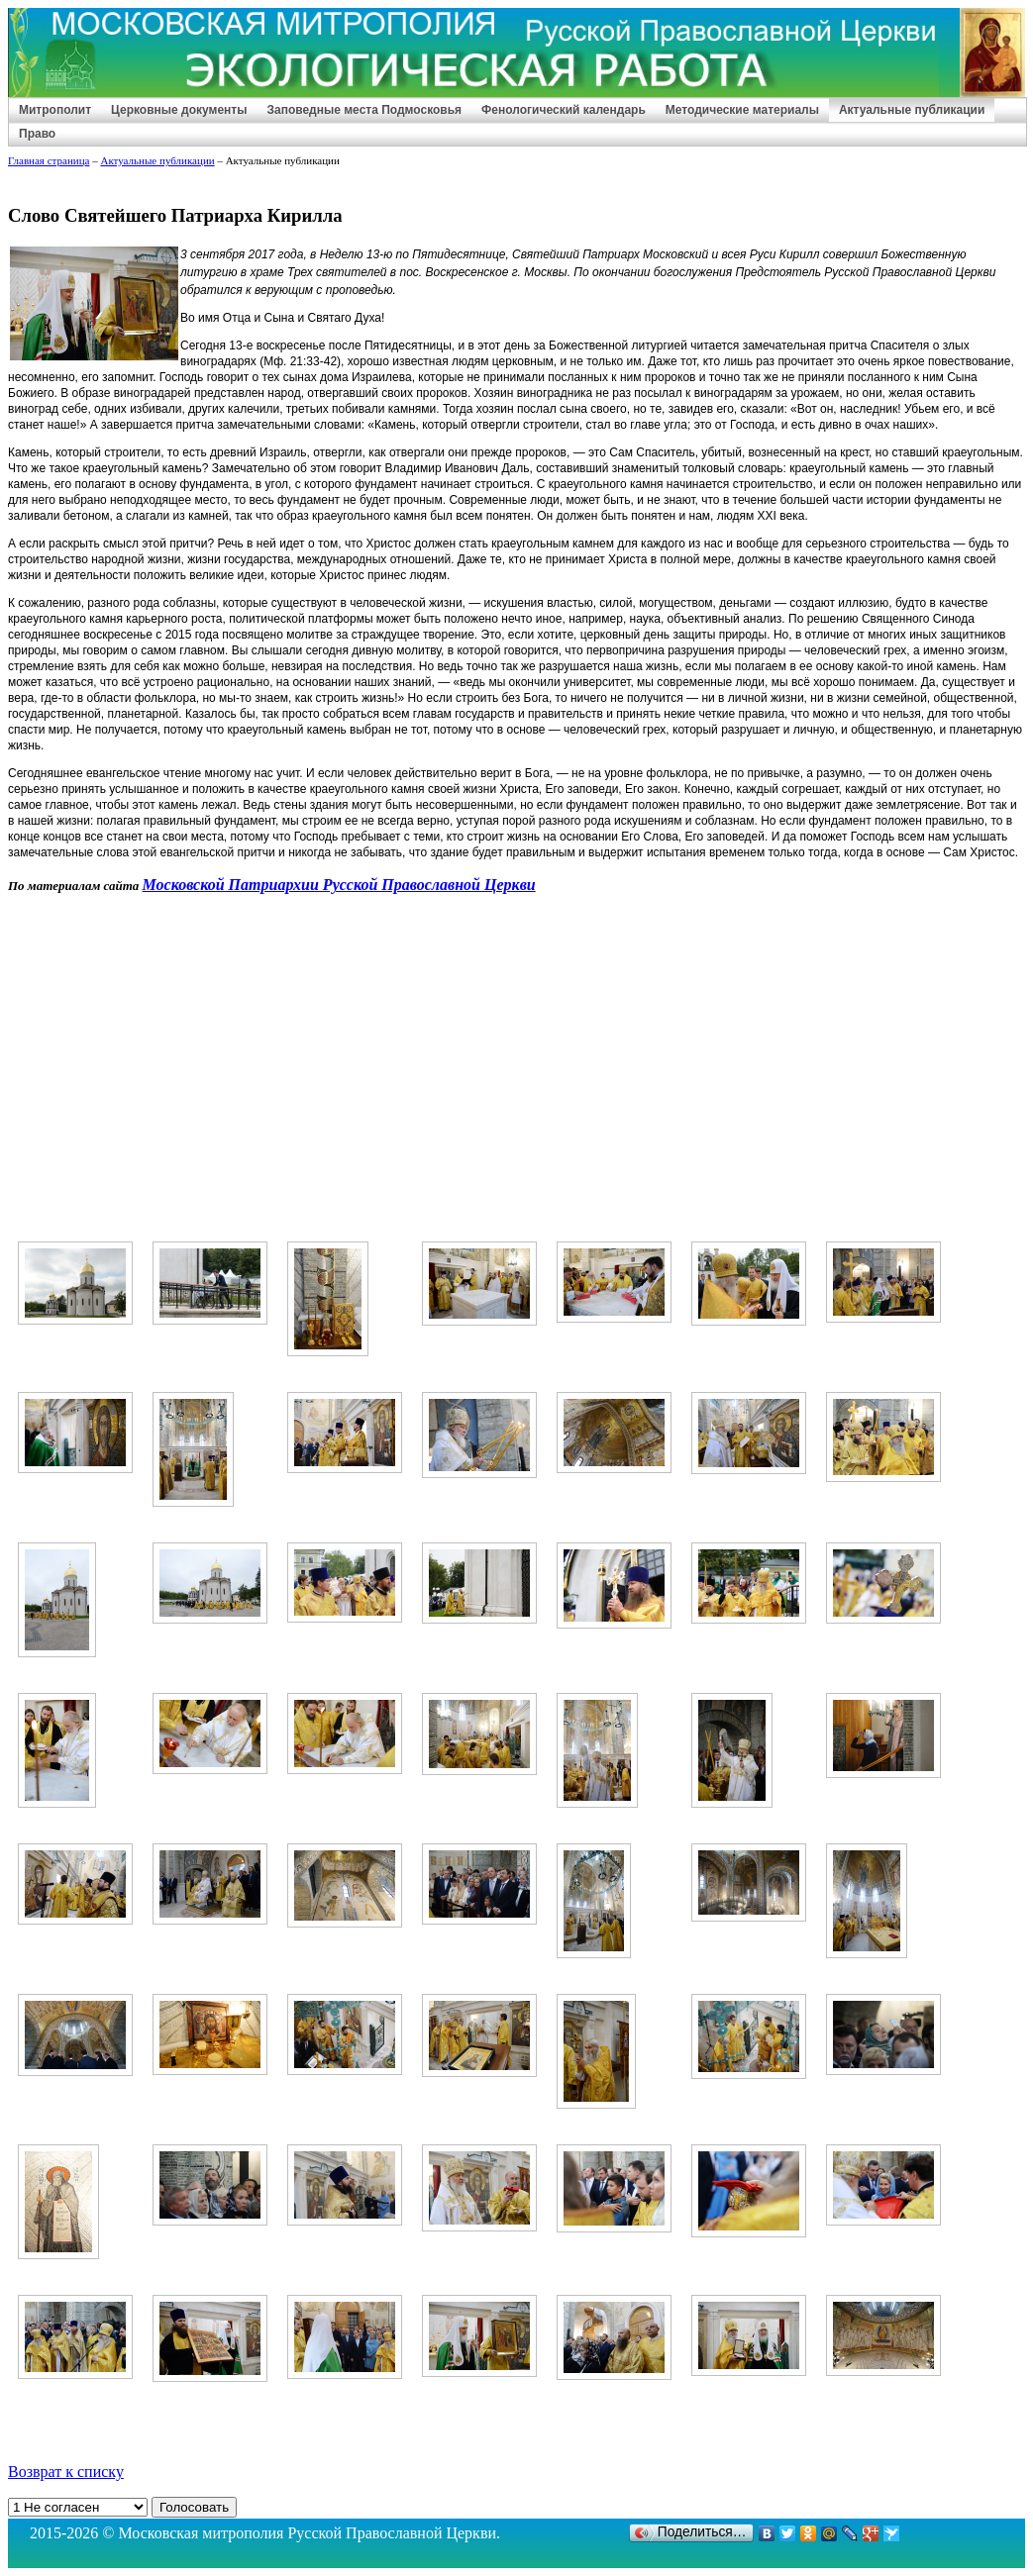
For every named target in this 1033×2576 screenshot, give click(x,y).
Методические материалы (742, 110)
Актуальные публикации (911, 110)
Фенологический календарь (563, 110)
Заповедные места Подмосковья (364, 110)
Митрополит (55, 110)
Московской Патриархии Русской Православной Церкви (339, 884)
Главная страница (48, 160)
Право (37, 134)
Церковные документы (179, 110)
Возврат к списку (66, 2471)
